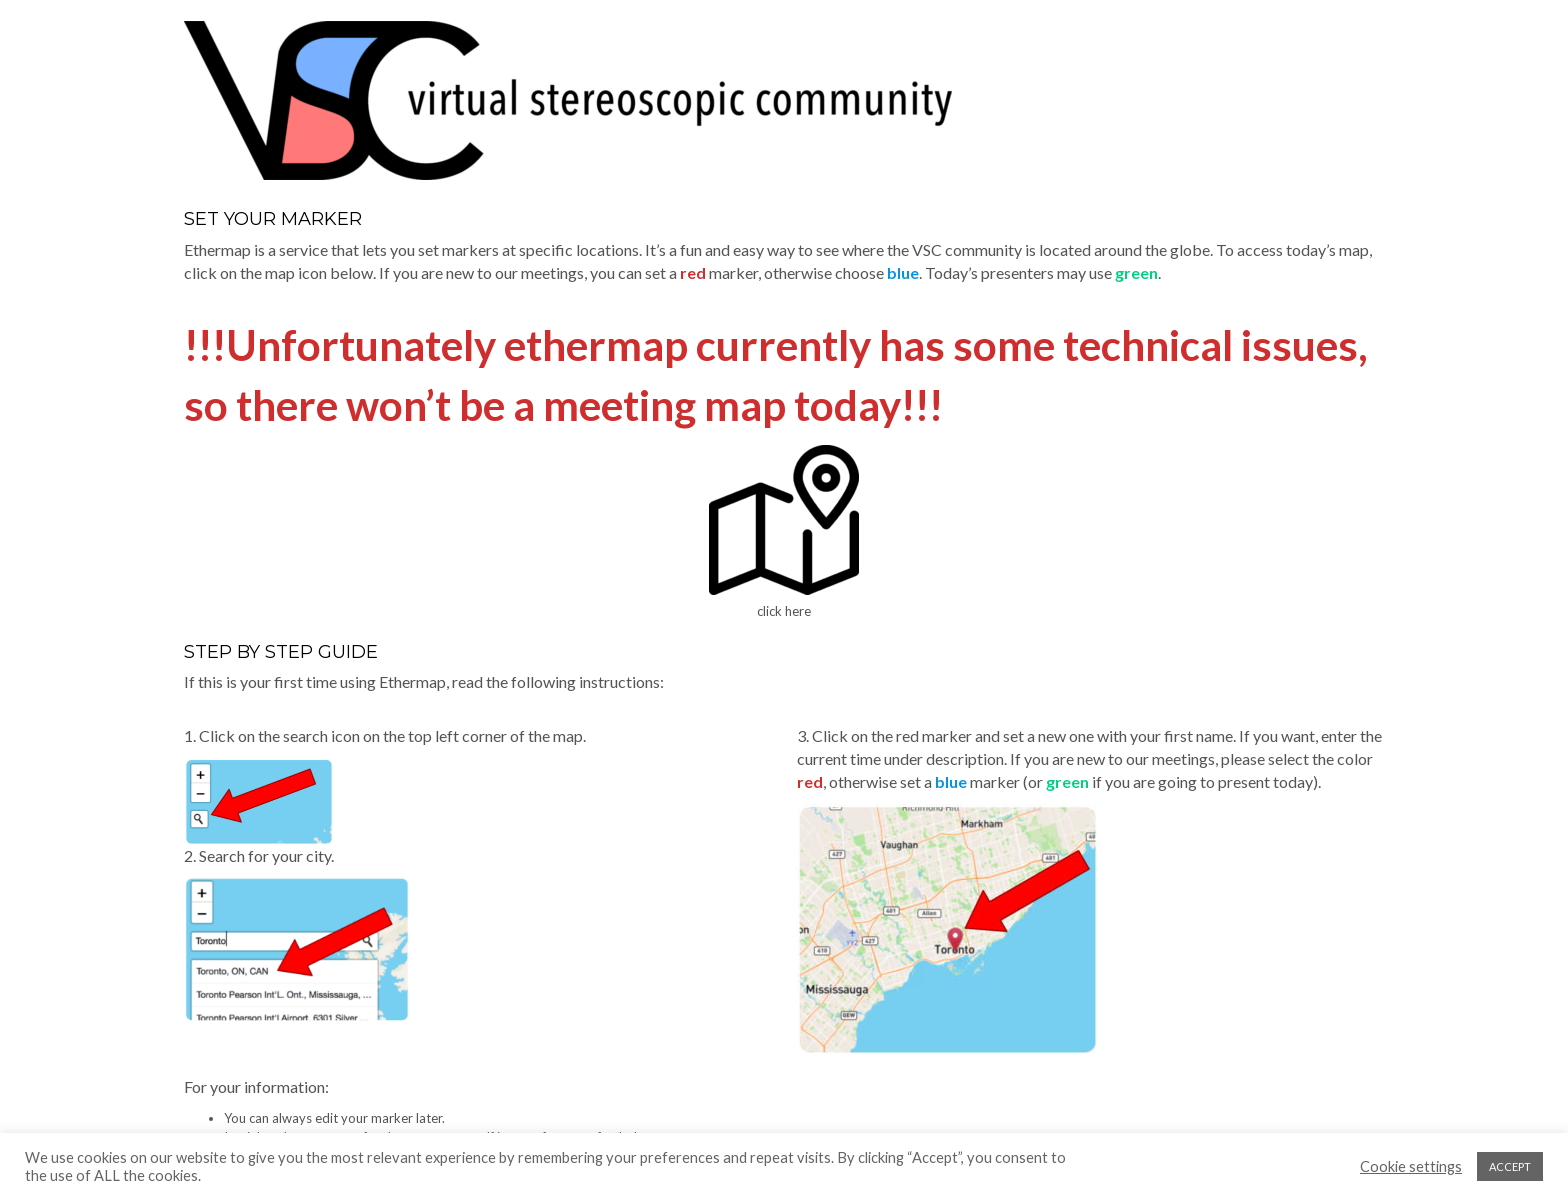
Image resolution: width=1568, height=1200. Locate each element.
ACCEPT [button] (1510, 1166)
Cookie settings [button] (1411, 1166)
